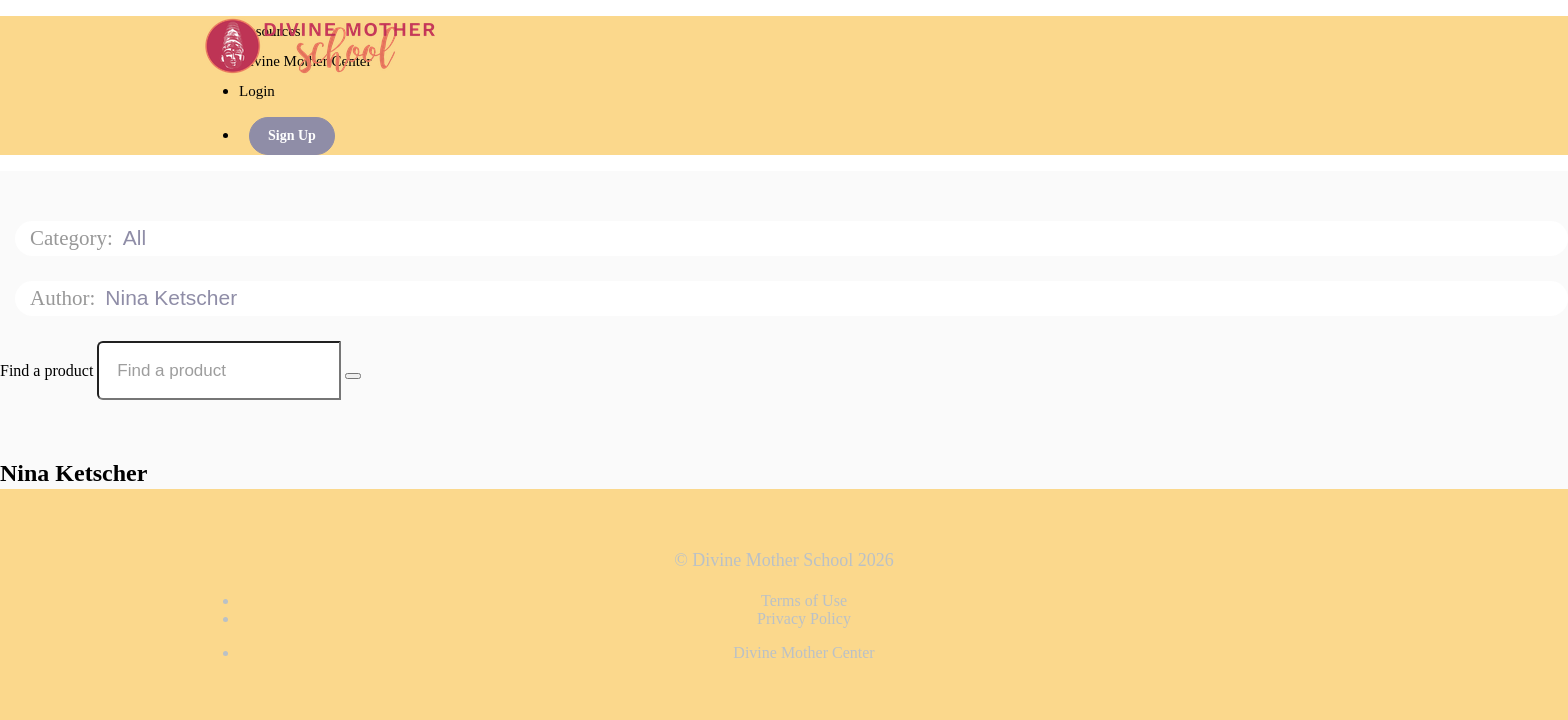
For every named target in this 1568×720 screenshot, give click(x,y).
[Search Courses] (353, 376)
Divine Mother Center (803, 652)
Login (257, 91)
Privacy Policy (804, 618)
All (137, 237)
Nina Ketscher (174, 297)
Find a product (46, 370)
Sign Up (292, 135)
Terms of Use (804, 600)
